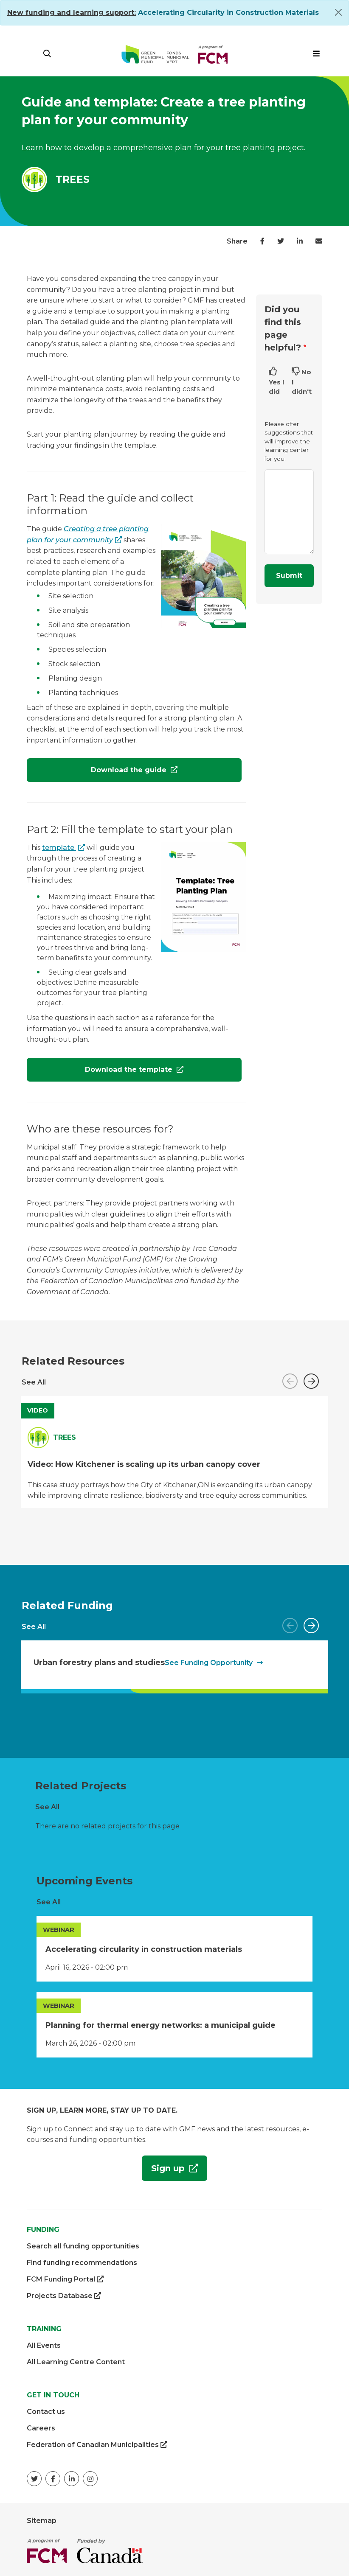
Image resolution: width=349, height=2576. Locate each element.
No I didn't (302, 382)
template (59, 848)
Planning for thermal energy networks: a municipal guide (160, 2025)
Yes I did (276, 387)
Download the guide (130, 770)
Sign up (164, 2171)
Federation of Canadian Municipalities (97, 2445)
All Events (44, 2345)
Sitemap (41, 2521)
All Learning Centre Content (76, 2362)
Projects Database (64, 2296)
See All (34, 1382)
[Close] (338, 12)
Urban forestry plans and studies (99, 1662)
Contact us (46, 2412)
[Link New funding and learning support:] (71, 12)
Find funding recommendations (82, 2263)
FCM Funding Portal (65, 2279)
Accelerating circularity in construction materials (143, 1949)
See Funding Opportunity (209, 1663)
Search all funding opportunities (83, 2246)
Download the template (100, 1073)
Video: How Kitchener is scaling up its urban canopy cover (144, 1464)
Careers (41, 2428)
